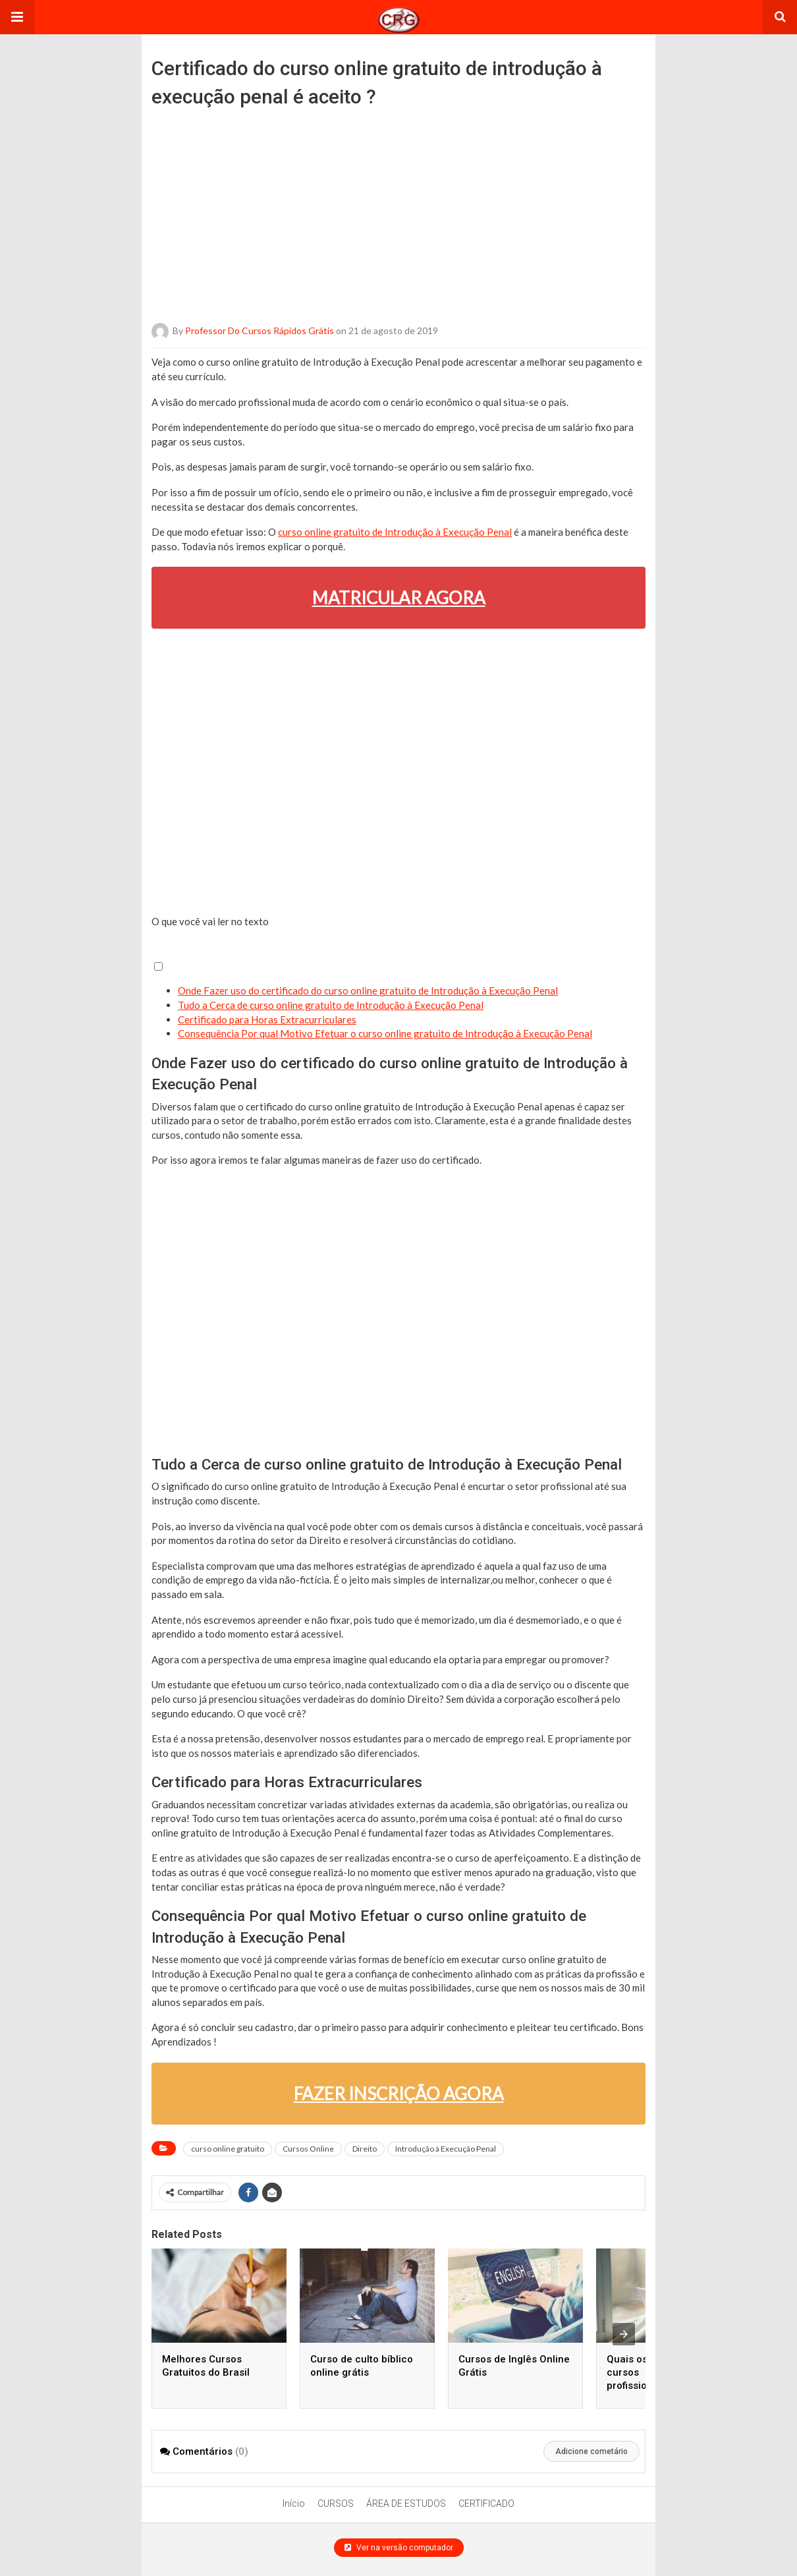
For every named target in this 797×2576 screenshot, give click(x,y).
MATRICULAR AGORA (398, 597)
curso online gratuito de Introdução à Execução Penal (395, 532)
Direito (364, 2149)
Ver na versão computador (398, 2547)
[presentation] (624, 2334)
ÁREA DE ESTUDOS (406, 2503)
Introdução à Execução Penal (445, 2149)
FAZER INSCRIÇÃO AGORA (399, 2093)
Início (294, 2503)
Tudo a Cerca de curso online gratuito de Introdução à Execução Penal (330, 1005)
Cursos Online (308, 2149)
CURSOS (335, 2503)
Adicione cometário (591, 2451)
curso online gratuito (227, 2149)
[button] (17, 17)
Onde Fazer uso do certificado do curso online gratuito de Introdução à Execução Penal (368, 990)
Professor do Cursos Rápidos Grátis (259, 330)
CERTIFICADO (486, 2503)
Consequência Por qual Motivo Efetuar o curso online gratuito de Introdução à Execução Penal (385, 1033)
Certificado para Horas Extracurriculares (267, 1019)
